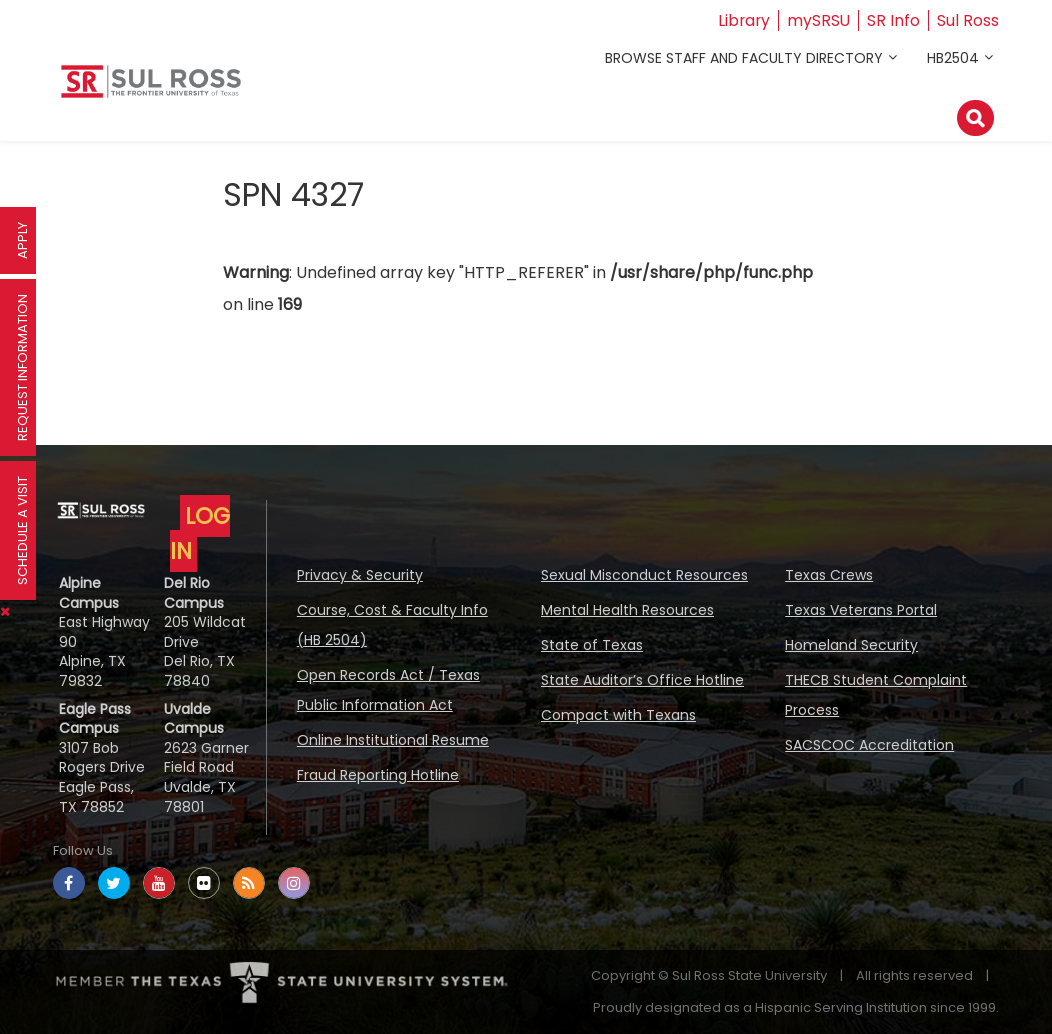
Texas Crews (829, 575)
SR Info (893, 20)
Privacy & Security (360, 575)
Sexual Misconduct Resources (644, 575)
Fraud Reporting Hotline (378, 775)
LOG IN (200, 533)
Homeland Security (851, 645)
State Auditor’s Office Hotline (642, 680)
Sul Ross (968, 20)
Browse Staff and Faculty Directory (744, 58)
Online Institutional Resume (393, 740)
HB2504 (953, 58)
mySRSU (818, 20)
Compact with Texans (618, 715)
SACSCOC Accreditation (869, 745)
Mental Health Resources (627, 610)
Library (742, 20)
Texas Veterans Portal (861, 610)
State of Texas (592, 645)
